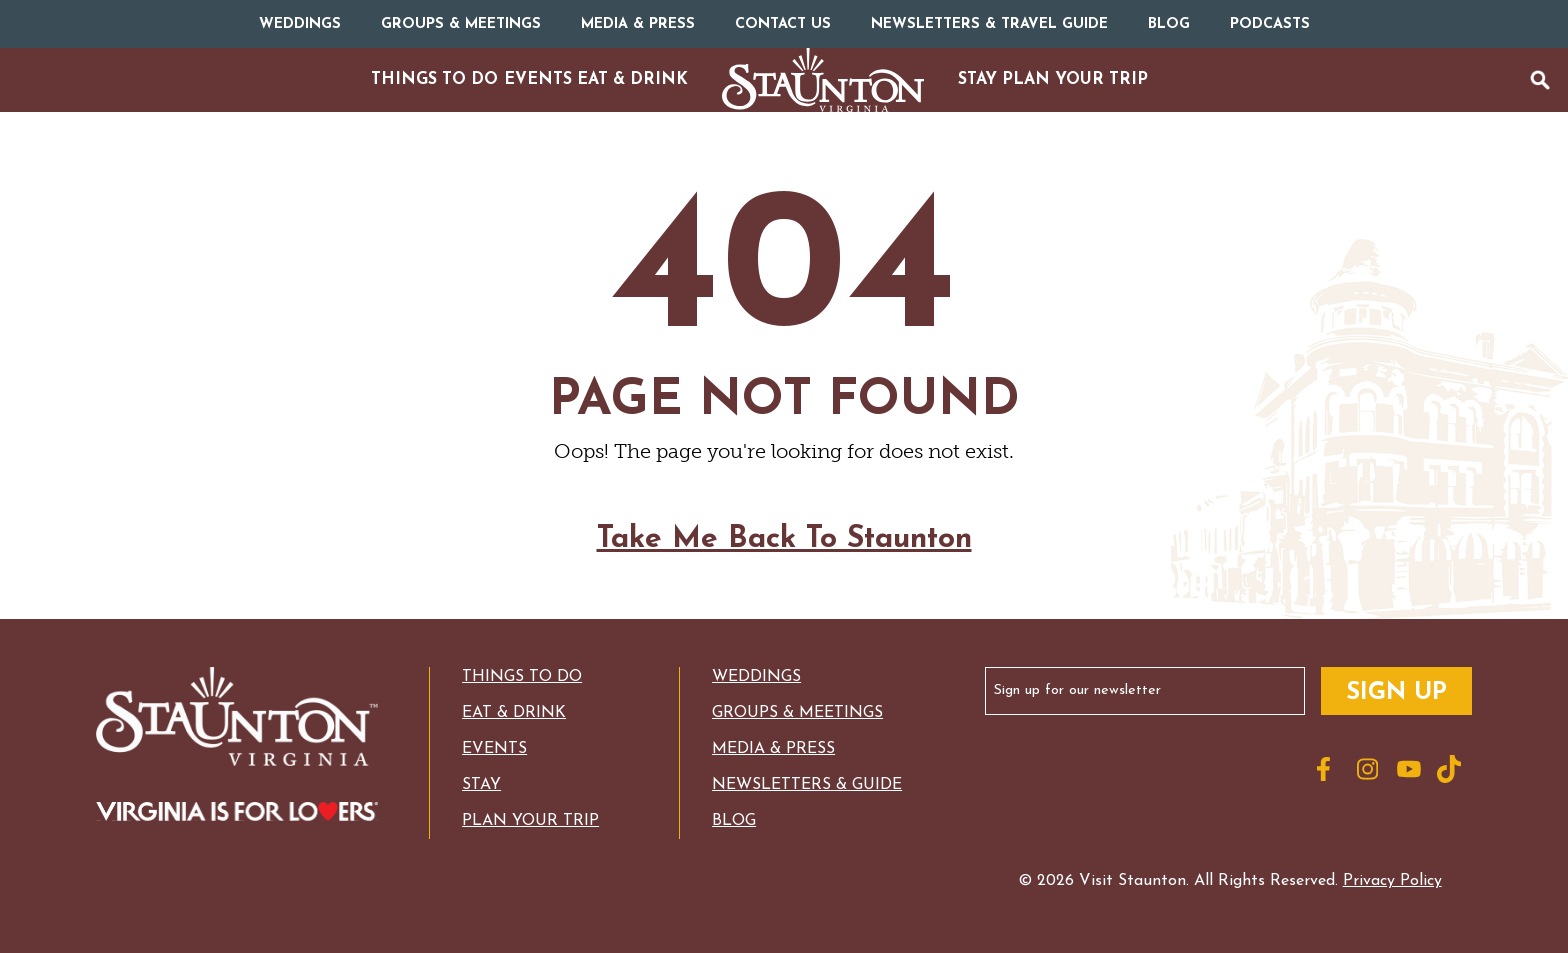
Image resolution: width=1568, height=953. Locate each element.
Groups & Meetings (461, 24)
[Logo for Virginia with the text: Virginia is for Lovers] (237, 813)
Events (494, 749)
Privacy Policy (1392, 881)
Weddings (300, 24)
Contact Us (783, 24)
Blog (1169, 24)
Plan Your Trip (530, 821)
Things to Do (522, 677)
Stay (481, 785)
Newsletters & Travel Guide (989, 24)
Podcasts (1270, 24)
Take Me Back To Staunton (784, 555)
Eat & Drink (514, 713)
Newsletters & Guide (807, 785)
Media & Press (638, 24)
